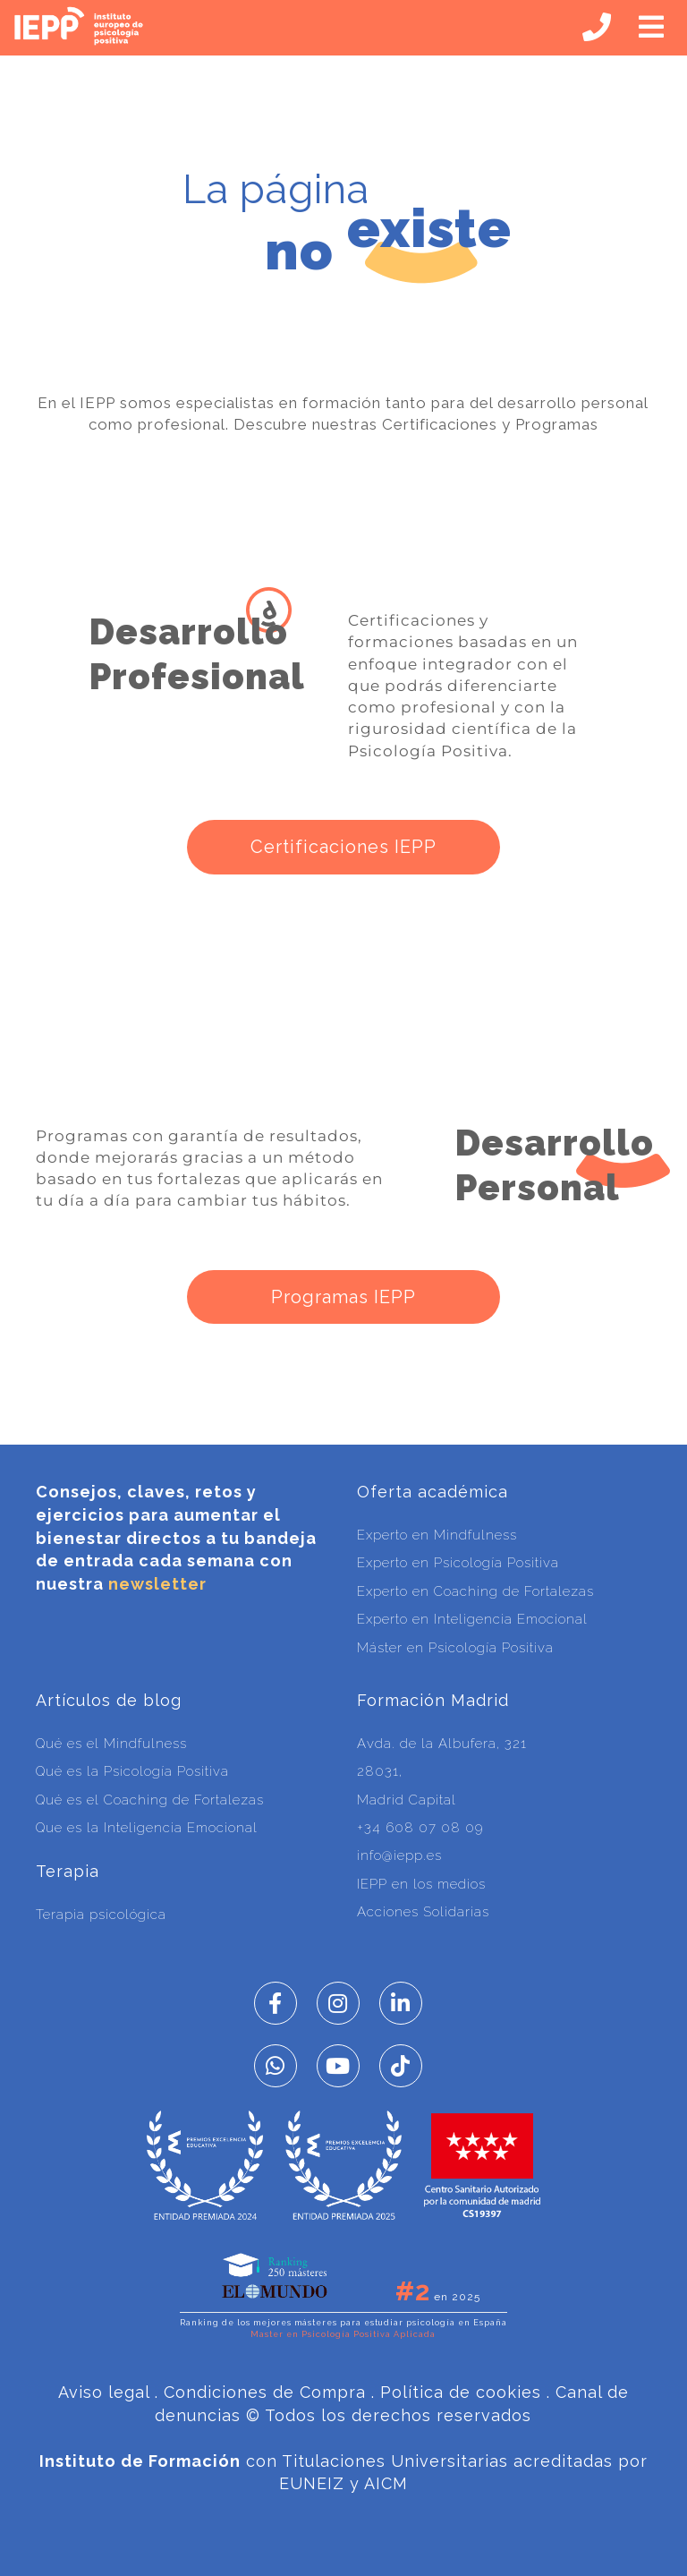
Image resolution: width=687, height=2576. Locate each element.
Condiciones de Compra (265, 2392)
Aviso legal (103, 2392)
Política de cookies (460, 2392)
